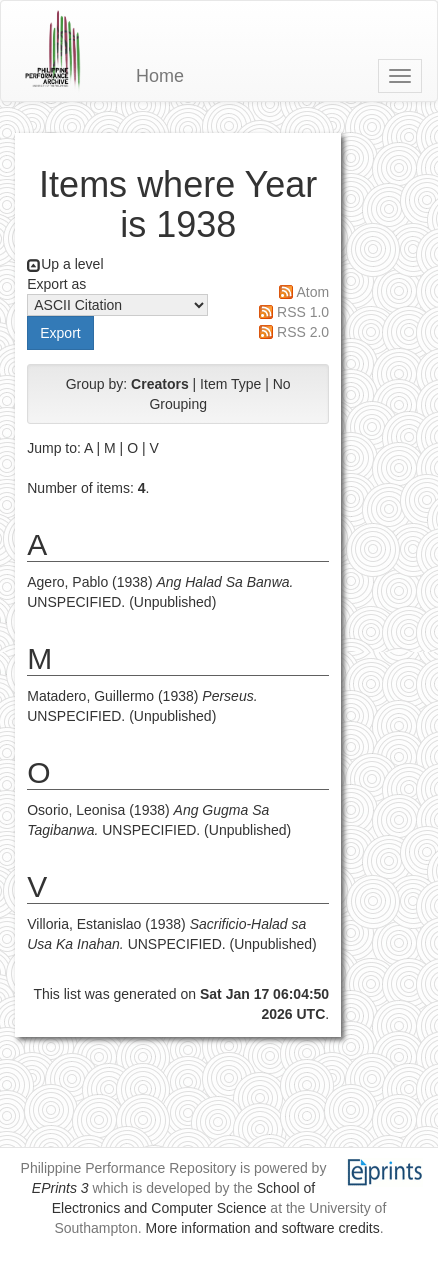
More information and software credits (262, 1228)
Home (160, 76)
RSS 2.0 (303, 332)
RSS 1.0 (303, 312)
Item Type (230, 384)
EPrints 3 (60, 1188)
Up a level (72, 264)
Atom (312, 292)
